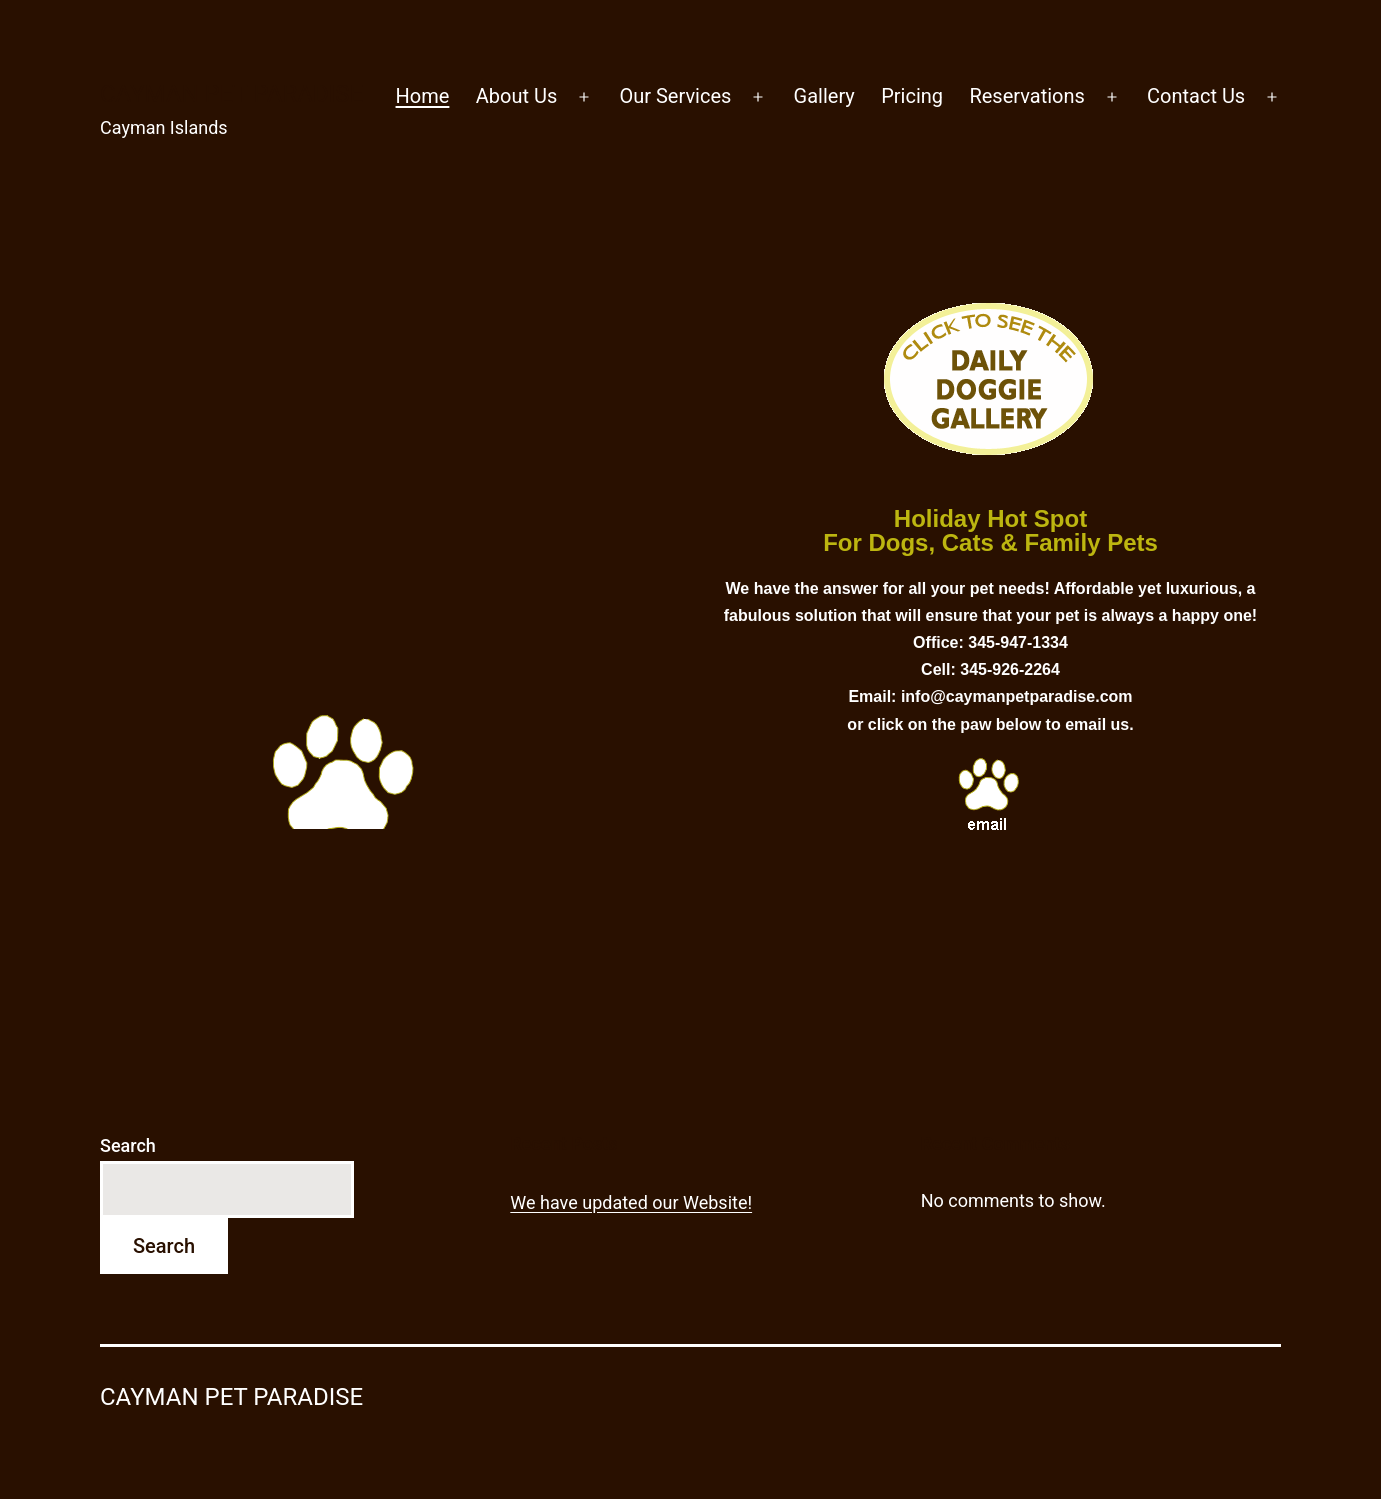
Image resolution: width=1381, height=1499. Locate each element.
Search (128, 1145)
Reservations (1026, 96)
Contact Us (1196, 96)
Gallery (824, 96)
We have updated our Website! (631, 1202)
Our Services (675, 96)
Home (423, 96)
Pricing (912, 96)
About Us (517, 96)
